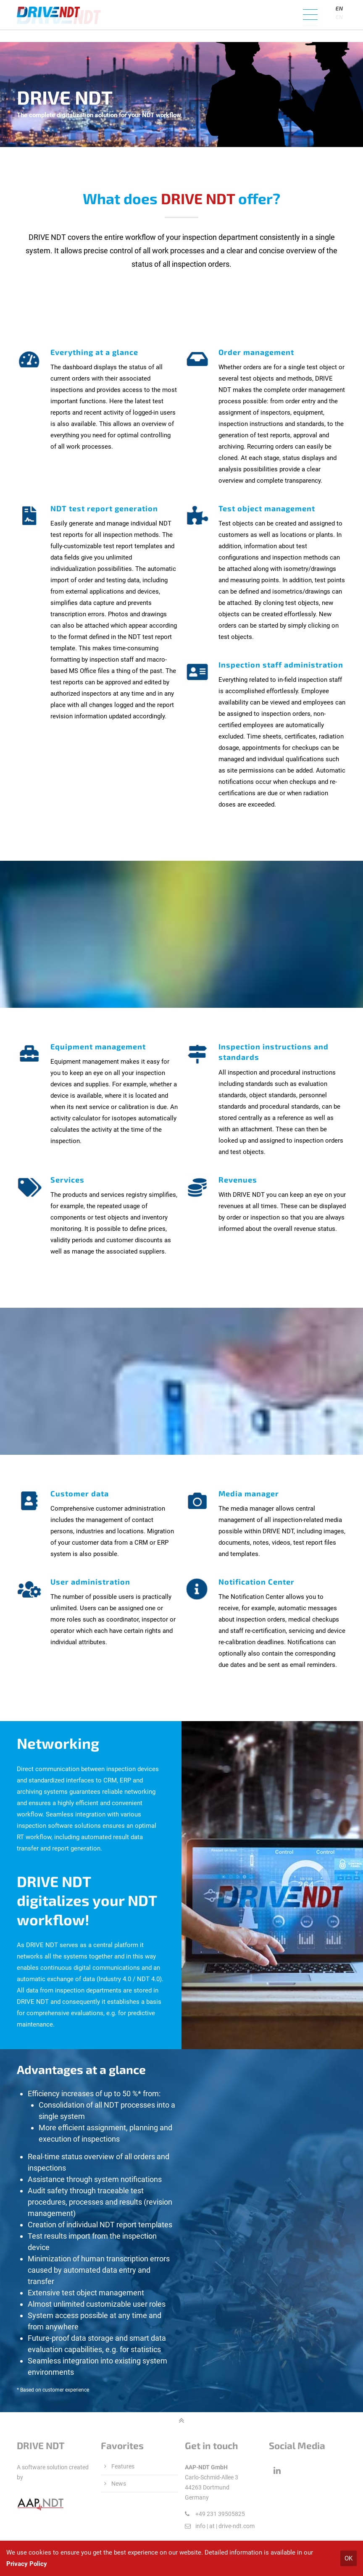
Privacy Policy (26, 2564)
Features (122, 2466)
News (118, 2483)
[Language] (340, 16)
